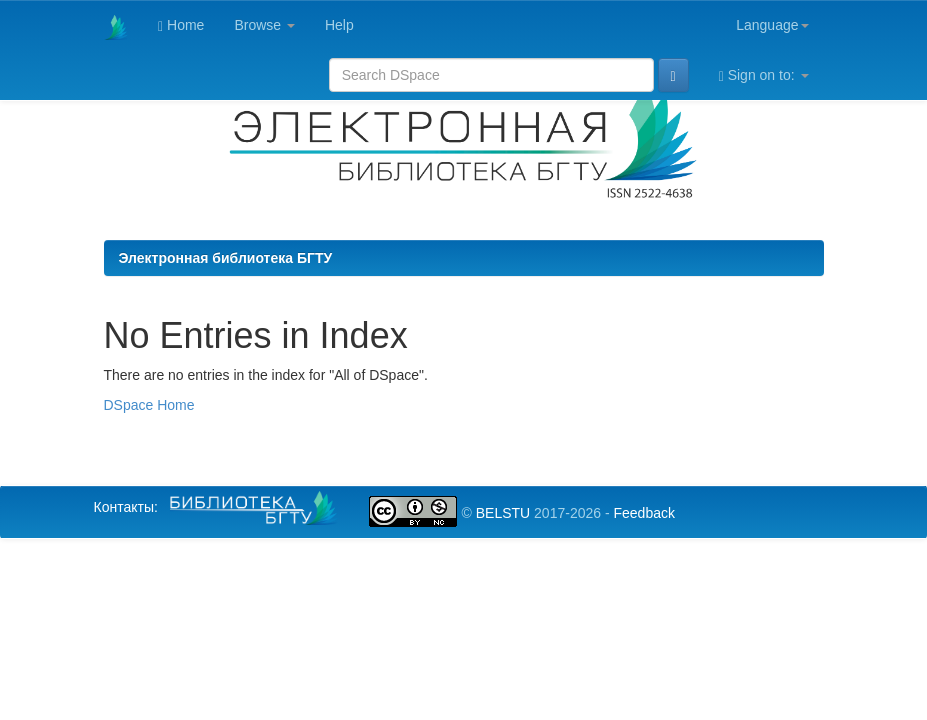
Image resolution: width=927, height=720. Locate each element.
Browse (264, 25)
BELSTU (503, 513)
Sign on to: (764, 75)
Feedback (643, 513)
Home (181, 25)
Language (772, 25)
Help (339, 25)
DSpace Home (149, 405)
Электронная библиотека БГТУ (226, 258)
